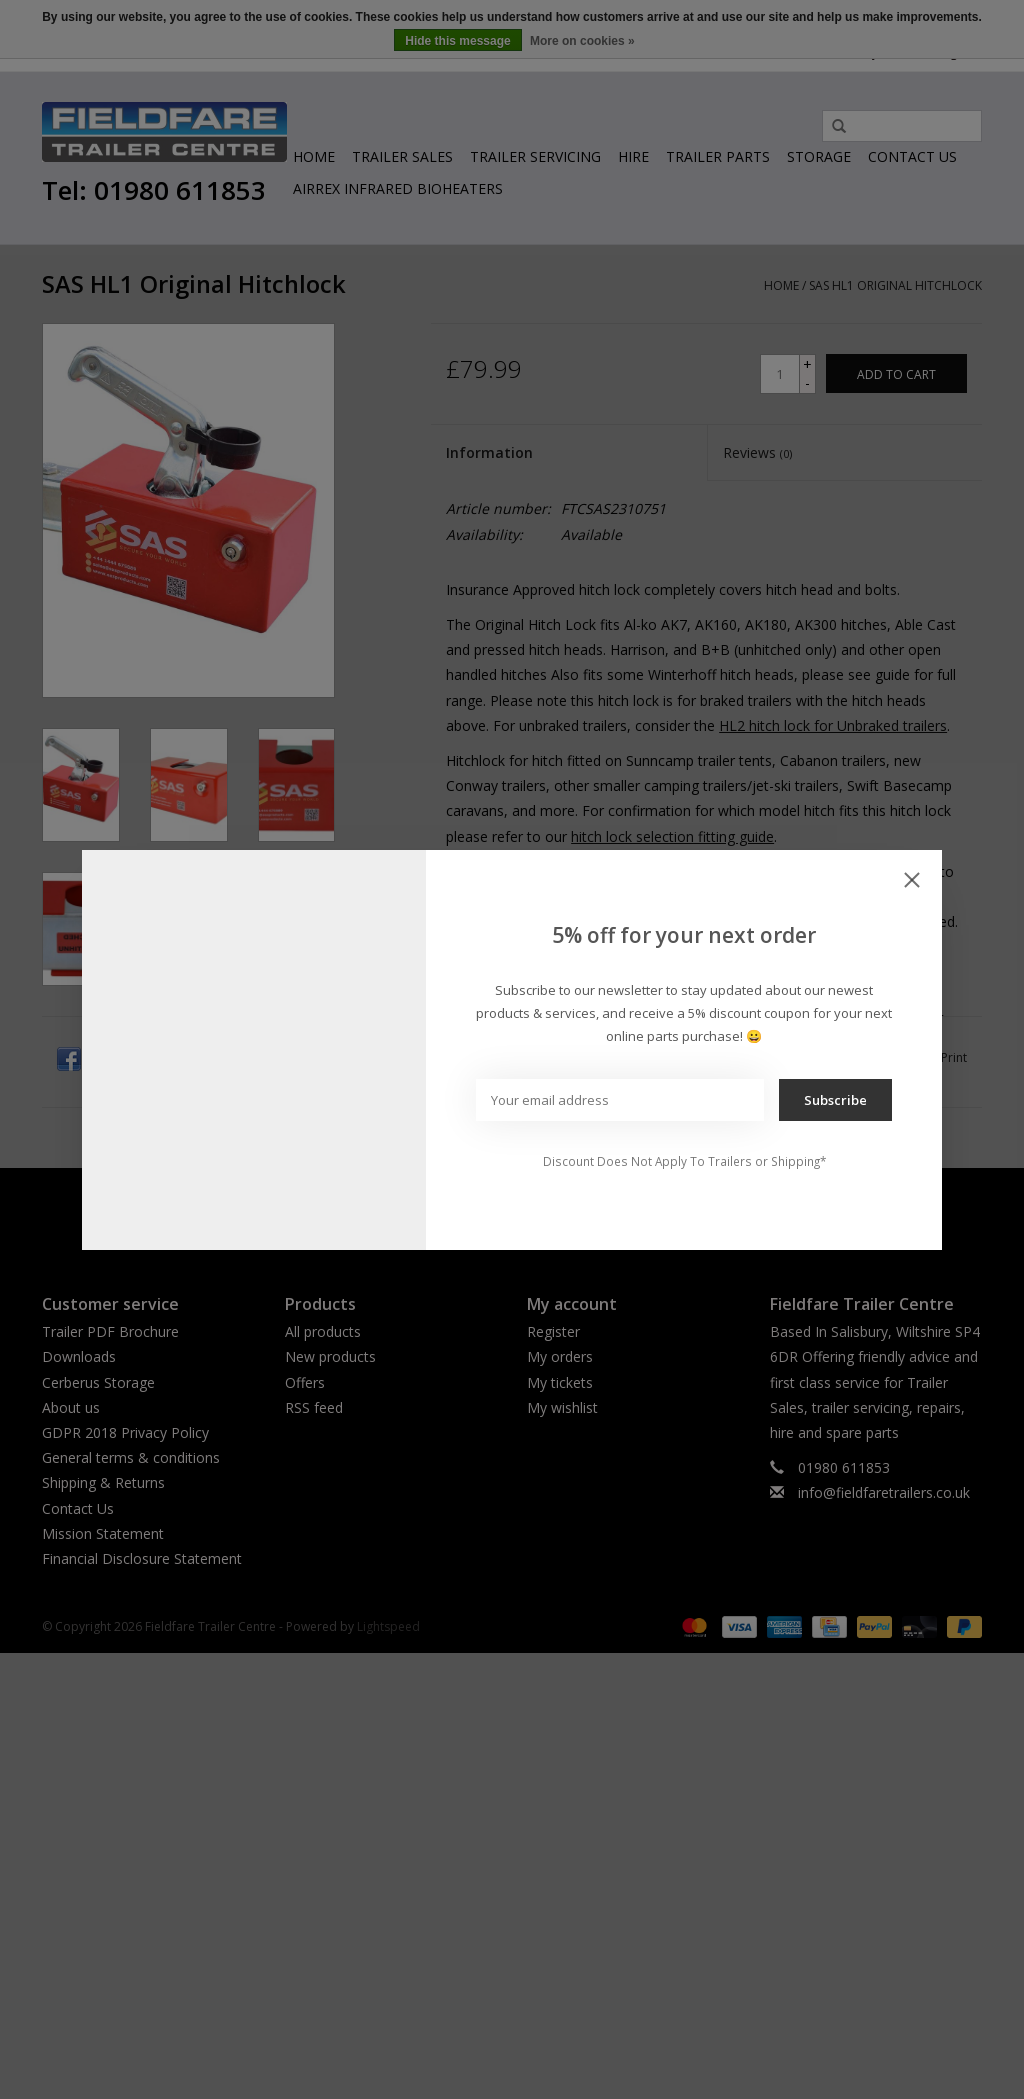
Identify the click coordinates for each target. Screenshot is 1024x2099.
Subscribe (835, 1100)
